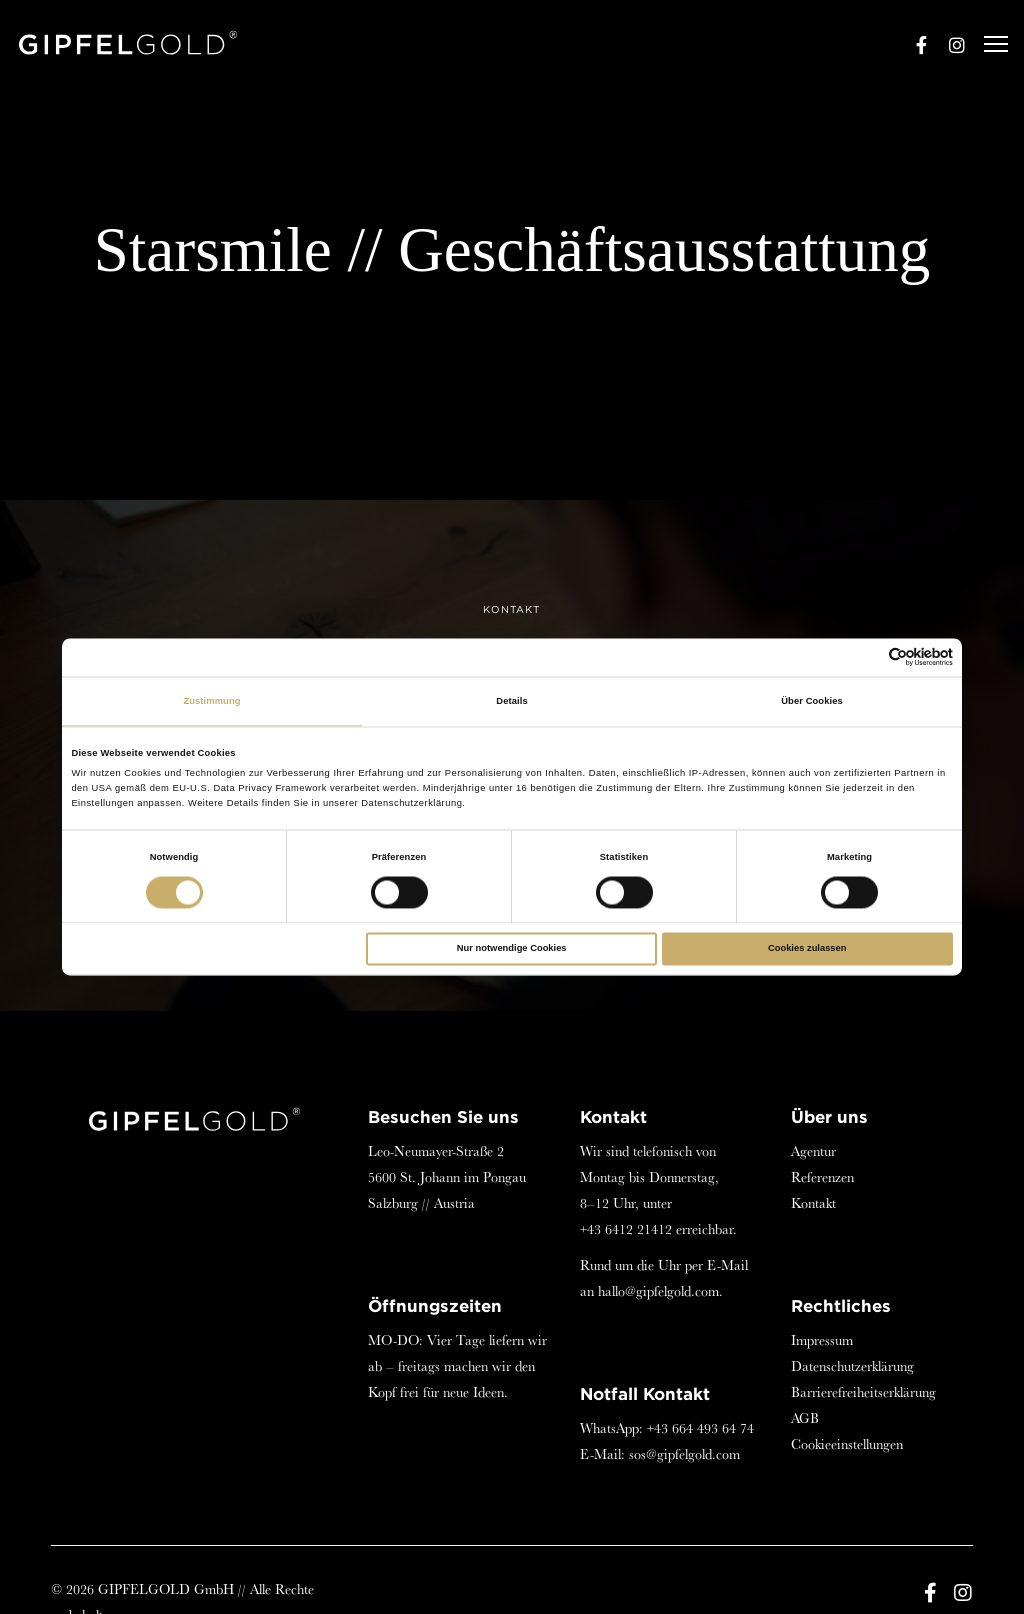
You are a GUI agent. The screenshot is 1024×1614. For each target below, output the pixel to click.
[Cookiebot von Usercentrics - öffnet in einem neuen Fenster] (865, 657)
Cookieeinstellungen (847, 1444)
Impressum (822, 1340)
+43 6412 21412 (626, 1229)
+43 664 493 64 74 (700, 1428)
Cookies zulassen (807, 949)
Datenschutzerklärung (852, 1366)
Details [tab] (511, 701)
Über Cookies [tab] (812, 701)
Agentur (813, 1151)
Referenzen (822, 1177)
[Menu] (987, 45)
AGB (805, 1418)
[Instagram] (948, 45)
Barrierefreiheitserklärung (863, 1392)
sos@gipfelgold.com (684, 1454)
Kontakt (813, 1203)
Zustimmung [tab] (211, 701)
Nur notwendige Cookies (512, 949)
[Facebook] (912, 45)
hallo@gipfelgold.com (658, 1291)
